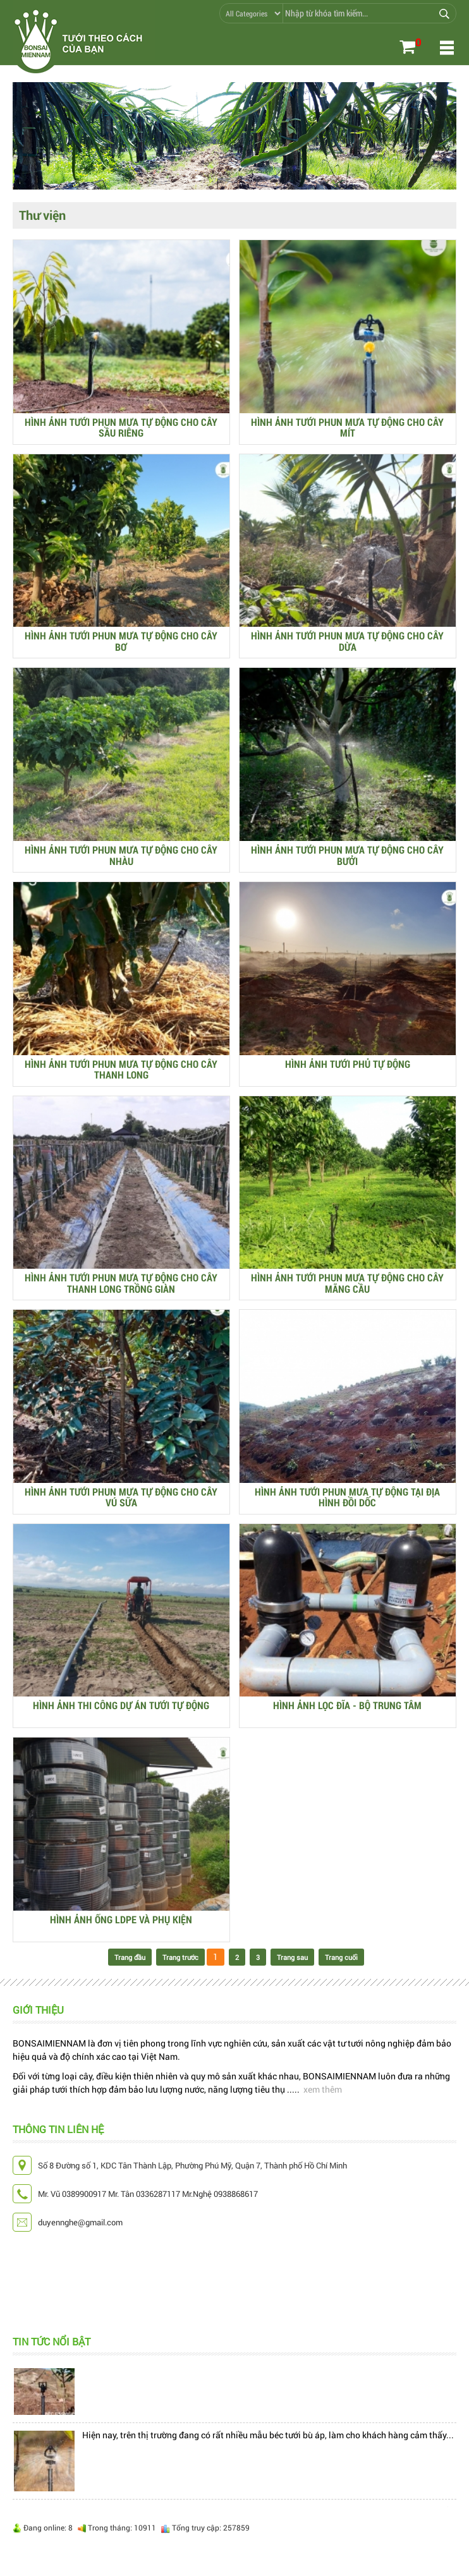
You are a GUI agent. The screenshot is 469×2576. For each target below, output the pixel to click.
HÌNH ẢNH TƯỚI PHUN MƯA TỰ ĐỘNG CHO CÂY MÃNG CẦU (347, 1282)
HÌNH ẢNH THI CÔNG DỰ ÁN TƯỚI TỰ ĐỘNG (121, 1706)
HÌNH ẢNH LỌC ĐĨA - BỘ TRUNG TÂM (347, 1706)
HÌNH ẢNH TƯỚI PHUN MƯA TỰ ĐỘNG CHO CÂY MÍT (347, 427)
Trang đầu (129, 1957)
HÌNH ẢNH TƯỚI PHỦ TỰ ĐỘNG (347, 1064)
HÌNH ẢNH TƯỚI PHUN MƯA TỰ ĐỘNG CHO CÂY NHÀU (121, 855)
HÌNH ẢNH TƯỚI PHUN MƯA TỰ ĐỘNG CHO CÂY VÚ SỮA (121, 1497)
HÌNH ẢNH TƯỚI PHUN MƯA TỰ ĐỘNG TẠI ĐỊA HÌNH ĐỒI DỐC (347, 1497)
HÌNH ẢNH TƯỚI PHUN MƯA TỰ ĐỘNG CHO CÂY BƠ (121, 640)
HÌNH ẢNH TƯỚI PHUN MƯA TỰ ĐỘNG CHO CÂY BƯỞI (347, 855)
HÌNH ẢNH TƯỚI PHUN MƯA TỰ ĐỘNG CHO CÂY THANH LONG (121, 1069)
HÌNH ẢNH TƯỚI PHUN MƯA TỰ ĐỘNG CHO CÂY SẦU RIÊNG (121, 427)
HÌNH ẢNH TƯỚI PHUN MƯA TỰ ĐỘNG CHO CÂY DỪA (347, 640)
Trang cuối (341, 1957)
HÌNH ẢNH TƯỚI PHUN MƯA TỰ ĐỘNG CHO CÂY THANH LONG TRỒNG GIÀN (121, 1282)
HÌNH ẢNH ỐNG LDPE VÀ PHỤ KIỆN (121, 1920)
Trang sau (292, 1957)
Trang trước (180, 1957)
